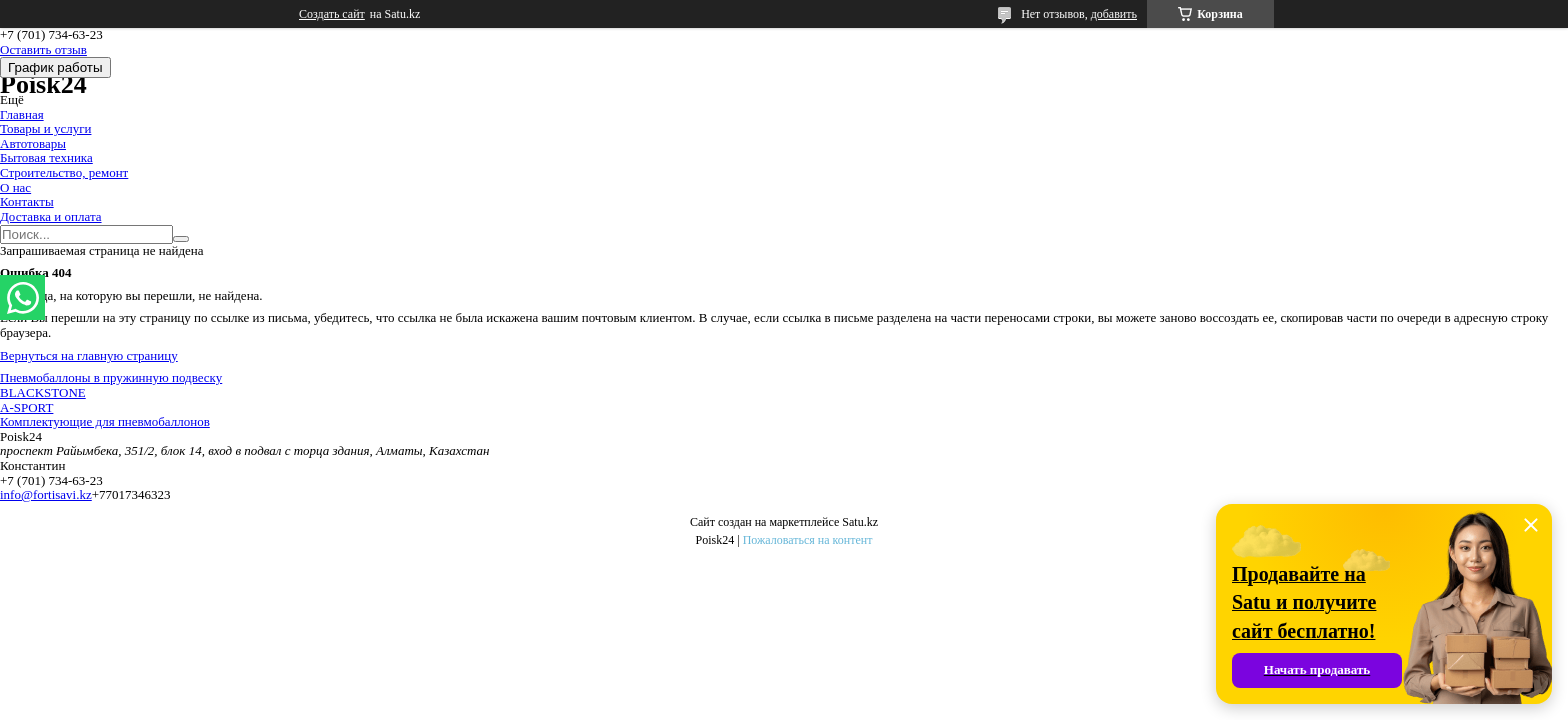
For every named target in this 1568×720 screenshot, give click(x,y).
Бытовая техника (46, 157)
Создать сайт (332, 14)
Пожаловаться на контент (808, 540)
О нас (15, 187)
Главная (22, 114)
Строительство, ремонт (64, 172)
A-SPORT (26, 407)
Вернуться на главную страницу (89, 355)
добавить (1114, 14)
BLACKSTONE (43, 392)
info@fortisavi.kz (46, 494)
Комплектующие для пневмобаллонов (105, 421)
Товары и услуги (45, 128)
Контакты (27, 201)
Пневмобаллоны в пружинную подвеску (111, 377)
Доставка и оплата (51, 216)
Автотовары (33, 143)
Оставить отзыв (43, 49)
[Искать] (181, 239)
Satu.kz (860, 522)
